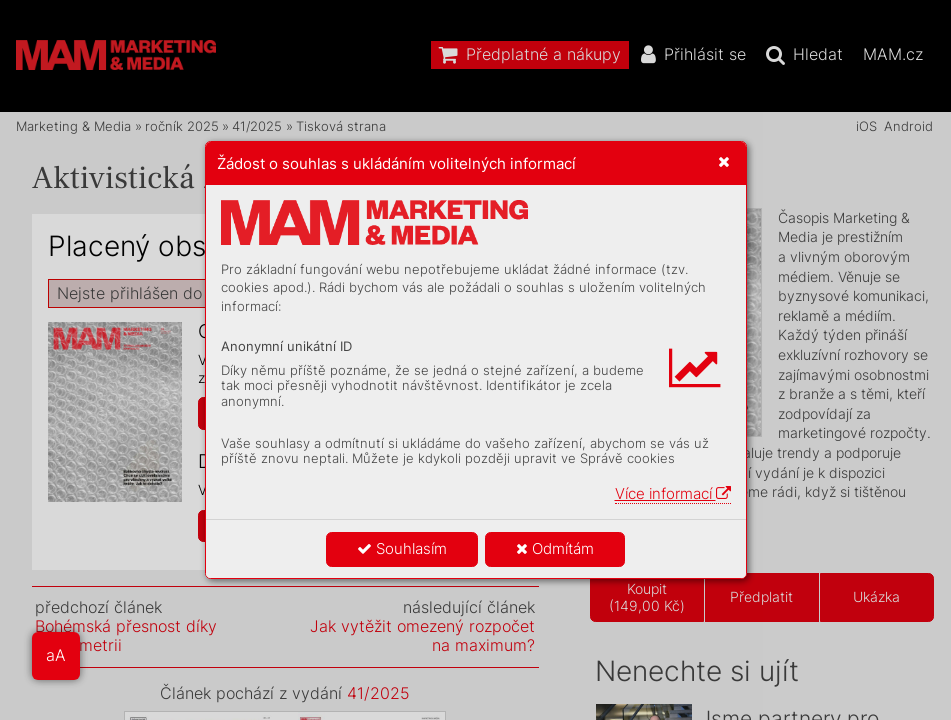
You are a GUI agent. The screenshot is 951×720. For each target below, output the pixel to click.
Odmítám (555, 548)
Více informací (673, 493)
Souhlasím (402, 548)
